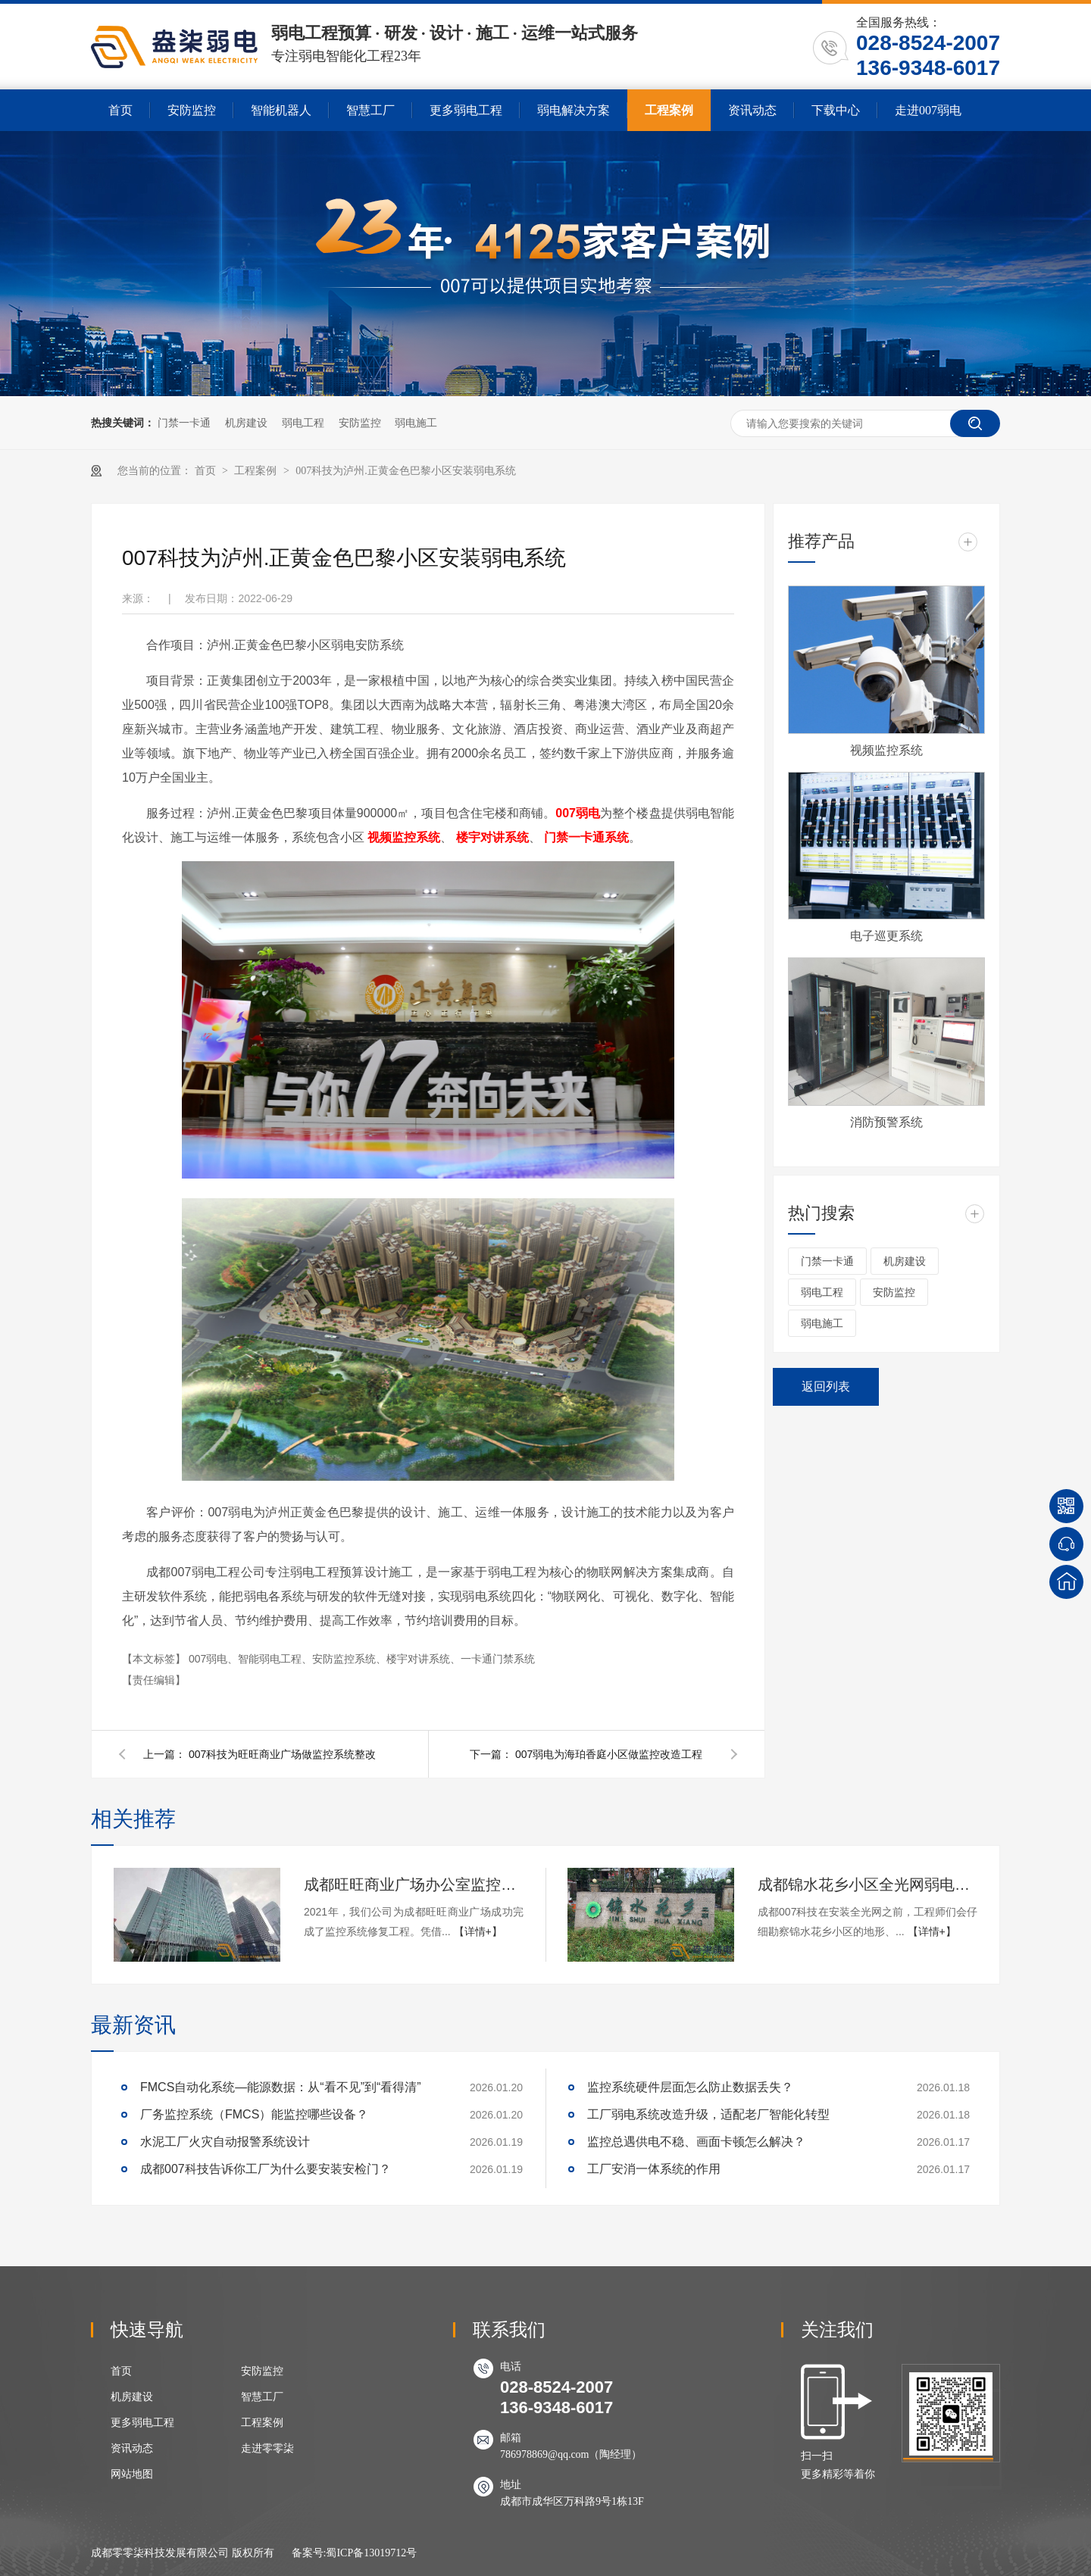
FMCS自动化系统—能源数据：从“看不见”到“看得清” (280, 2087)
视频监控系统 (403, 837)
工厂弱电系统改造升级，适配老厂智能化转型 (708, 2114)
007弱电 (577, 813)
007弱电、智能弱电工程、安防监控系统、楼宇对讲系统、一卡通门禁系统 (362, 1659)
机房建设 (246, 423)
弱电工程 (303, 423)
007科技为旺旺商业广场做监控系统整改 (282, 1754)
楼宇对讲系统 (492, 837)
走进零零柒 (267, 2448)
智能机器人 (281, 110)
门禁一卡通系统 (586, 837)
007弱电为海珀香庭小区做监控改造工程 (608, 1754)
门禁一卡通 (184, 423)
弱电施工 (416, 423)
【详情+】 (478, 1931)
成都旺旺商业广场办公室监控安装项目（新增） (414, 1884)
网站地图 (132, 2474)
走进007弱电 (928, 110)
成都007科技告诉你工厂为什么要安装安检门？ (265, 2168)
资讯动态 (752, 110)
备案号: (309, 2553)
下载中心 (835, 110)
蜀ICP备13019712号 (371, 2553)
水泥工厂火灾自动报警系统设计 (225, 2141)
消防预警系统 (886, 1122)
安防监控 (191, 110)
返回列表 (826, 1386)
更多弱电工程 (466, 110)
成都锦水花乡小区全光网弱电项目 (867, 1884)
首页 (120, 110)
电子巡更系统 (886, 935)
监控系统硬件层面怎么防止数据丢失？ (690, 2087)
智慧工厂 (370, 110)
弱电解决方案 (573, 110)
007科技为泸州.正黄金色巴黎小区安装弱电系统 (405, 470)
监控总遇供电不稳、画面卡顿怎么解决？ (696, 2141)
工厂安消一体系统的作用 (654, 2168)
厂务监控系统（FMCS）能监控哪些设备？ (254, 2114)
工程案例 (669, 110)
